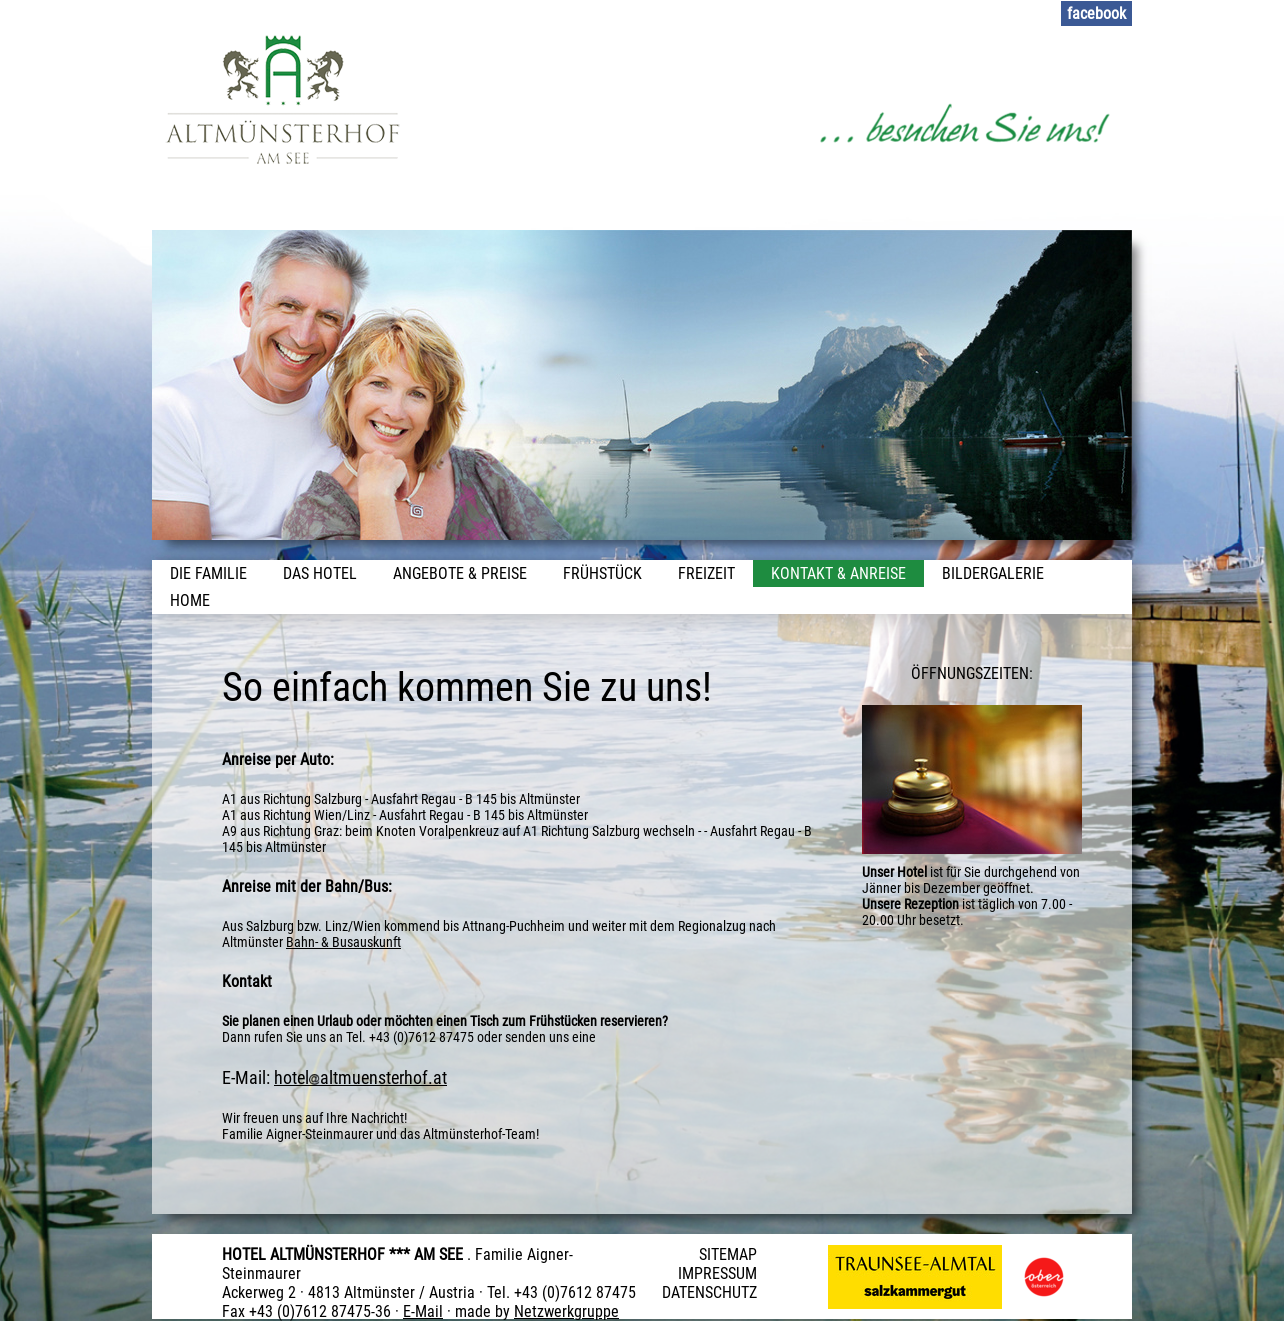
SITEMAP (728, 1254)
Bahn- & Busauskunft (343, 942)
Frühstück (602, 573)
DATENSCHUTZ (709, 1292)
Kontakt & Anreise (838, 573)
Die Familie (208, 573)
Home (190, 600)
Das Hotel (320, 573)
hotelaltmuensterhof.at (360, 1077)
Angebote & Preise (460, 573)
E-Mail (423, 1311)
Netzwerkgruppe (566, 1311)
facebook (1096, 13)
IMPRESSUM (717, 1273)
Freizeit (706, 573)
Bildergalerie (993, 573)
